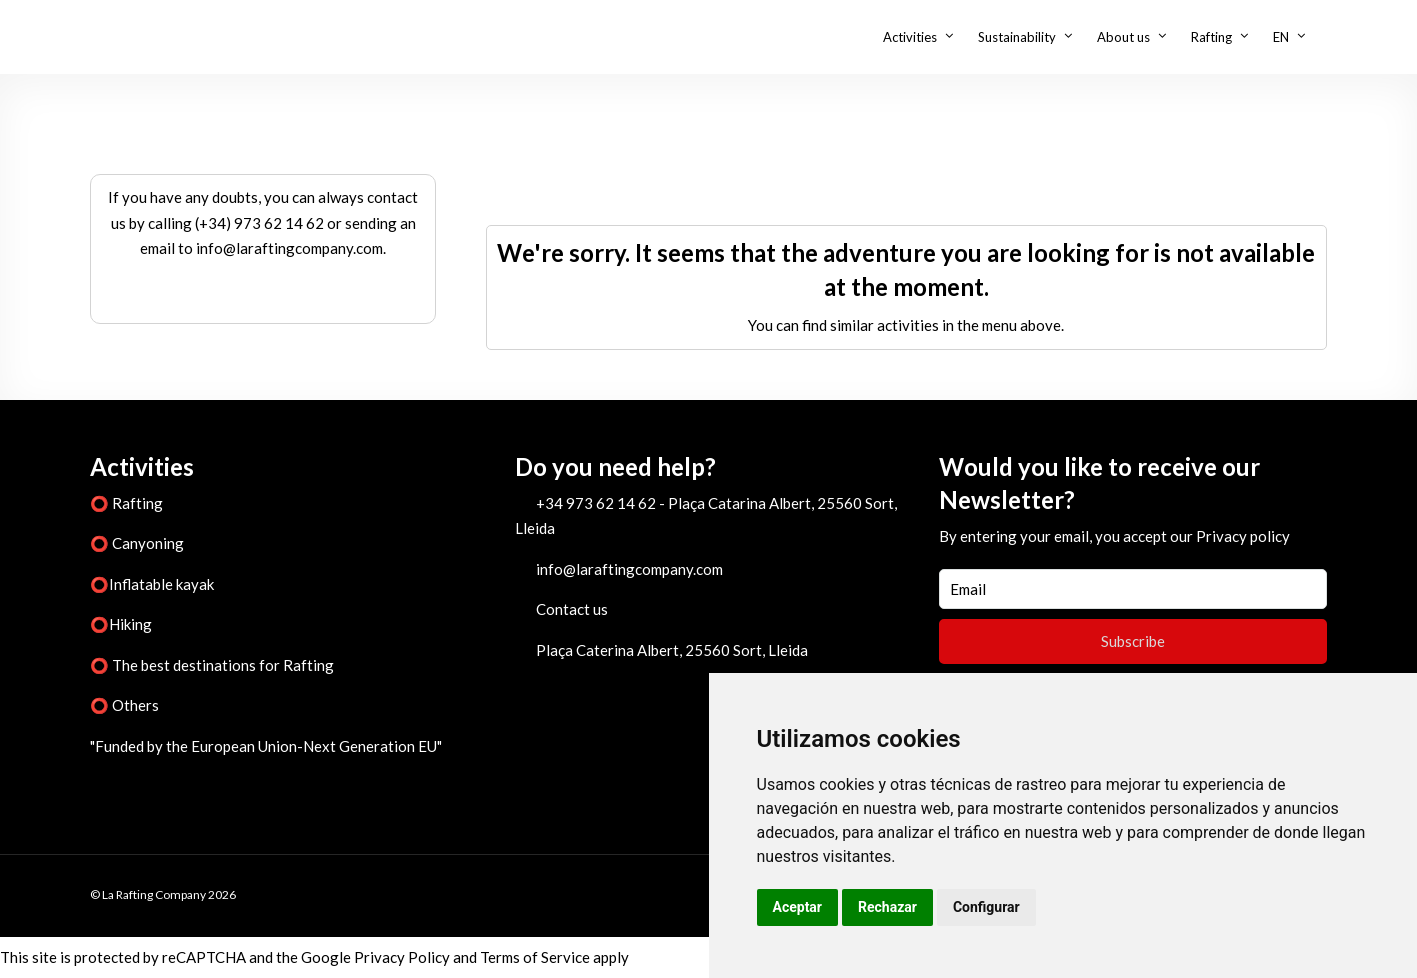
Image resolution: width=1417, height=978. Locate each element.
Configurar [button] (986, 907)
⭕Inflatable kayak (152, 584)
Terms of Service (535, 957)
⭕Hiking (121, 624)
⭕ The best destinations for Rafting (212, 665)
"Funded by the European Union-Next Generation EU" (266, 746)
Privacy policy (1243, 536)
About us (1123, 37)
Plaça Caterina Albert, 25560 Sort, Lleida (672, 650)
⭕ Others (124, 705)
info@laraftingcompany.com (629, 569)
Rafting (1211, 37)
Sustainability (1017, 37)
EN (1281, 37)
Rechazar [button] (887, 907)
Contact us (572, 609)
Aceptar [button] (798, 907)
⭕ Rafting (126, 503)
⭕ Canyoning (137, 543)
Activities (910, 37)
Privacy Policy (402, 957)
